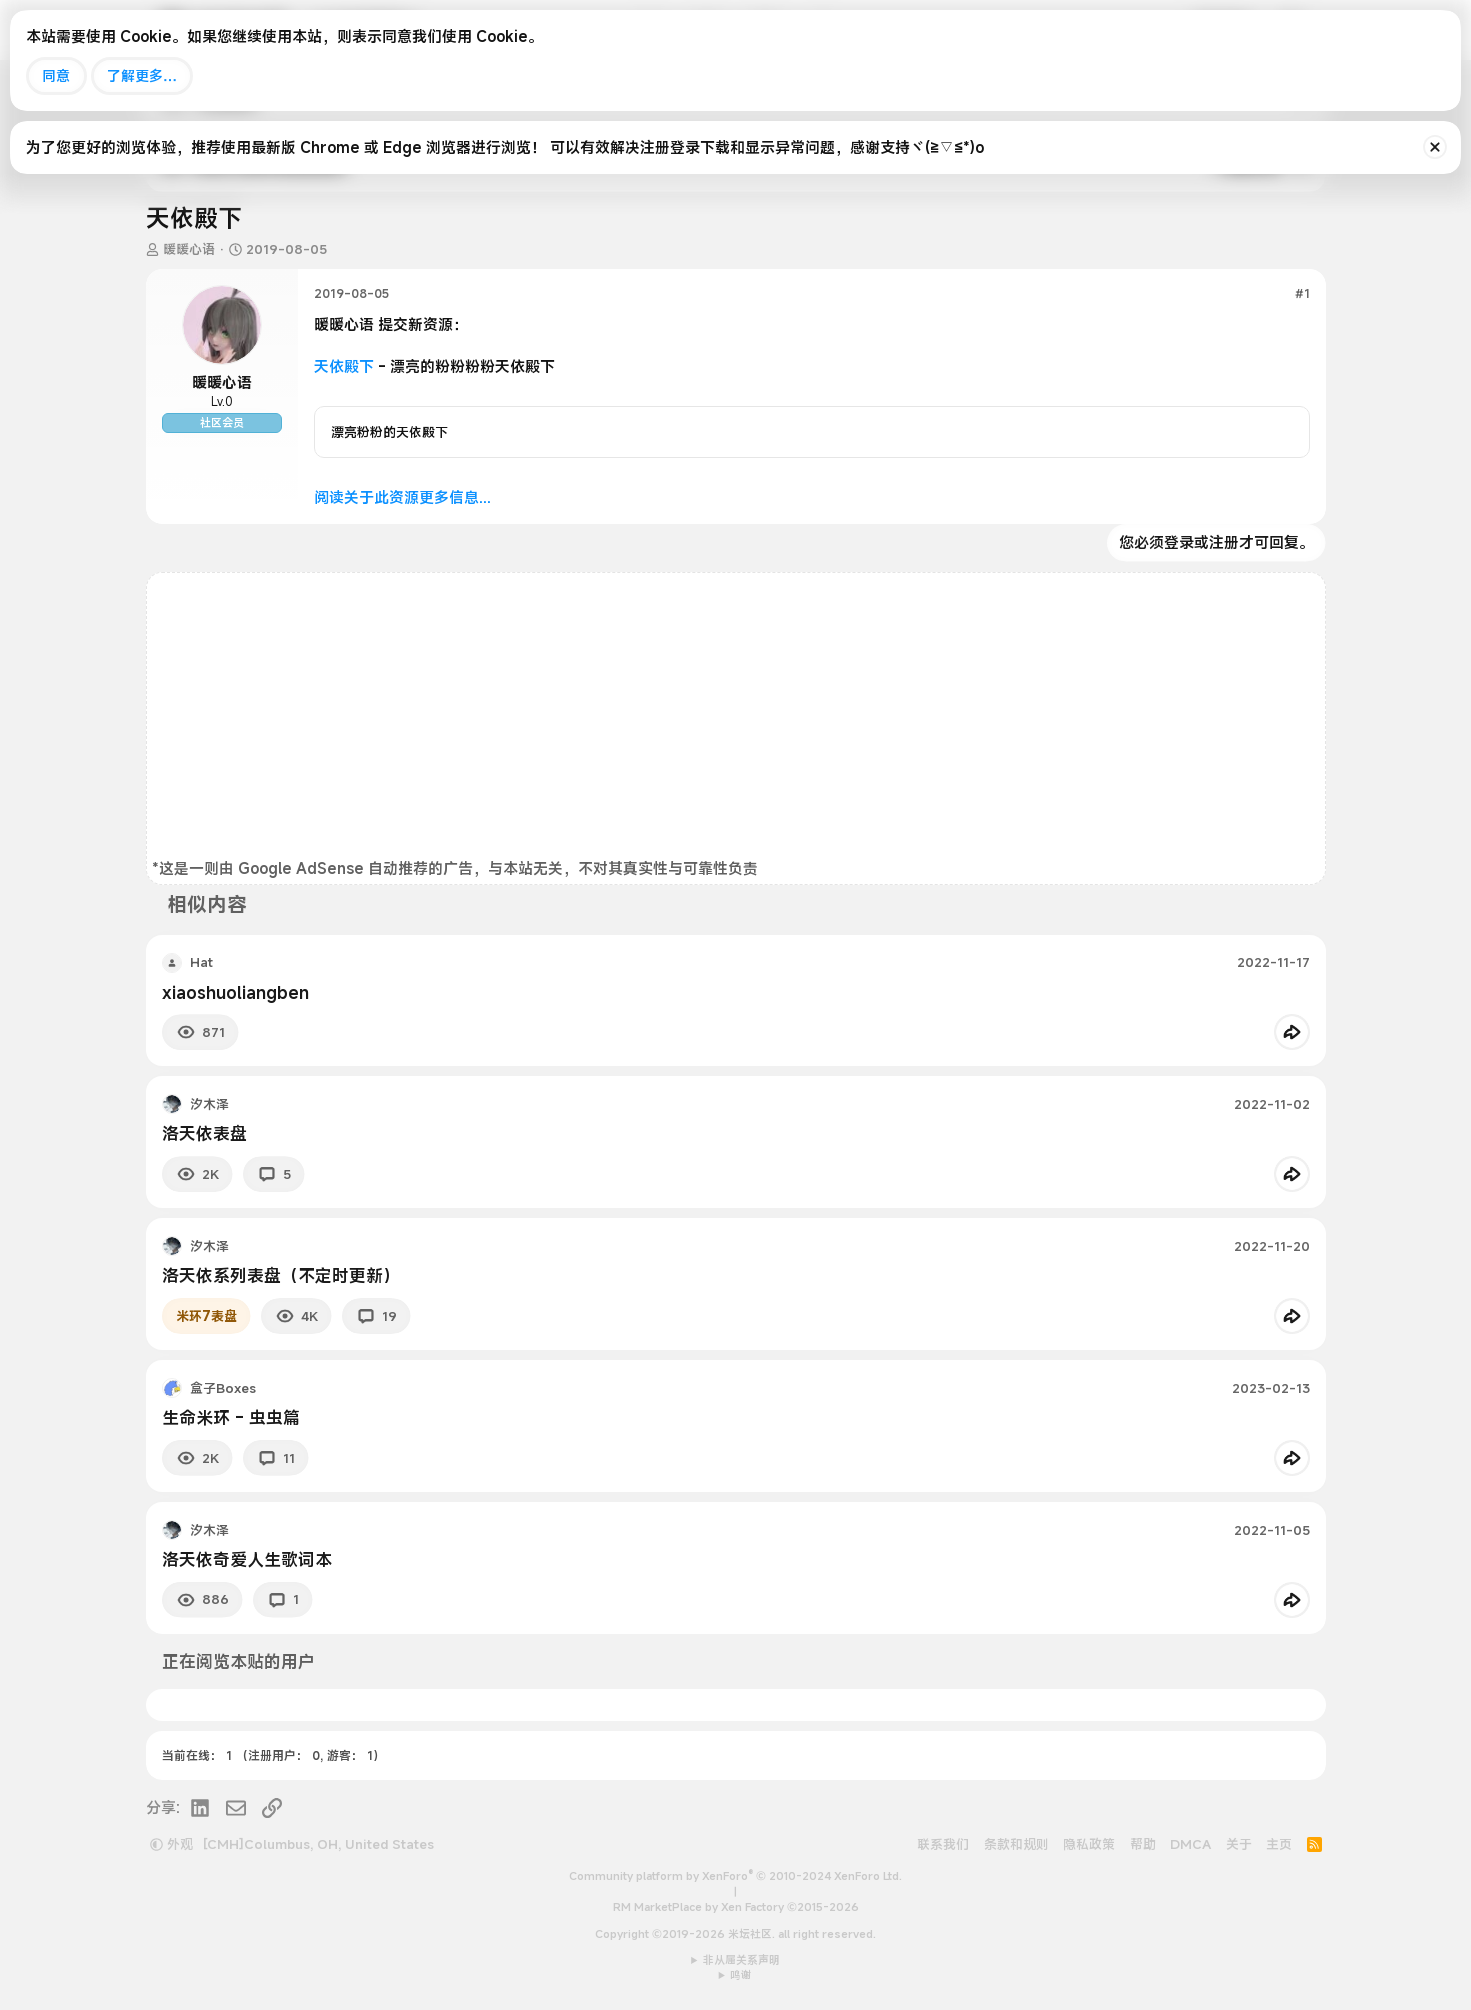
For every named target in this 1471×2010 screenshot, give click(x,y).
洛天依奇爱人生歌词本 (247, 1559)
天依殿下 (344, 366)
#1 (1302, 293)
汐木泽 (209, 1104)
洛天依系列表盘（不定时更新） (281, 1275)
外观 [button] (171, 1844)
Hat (201, 962)
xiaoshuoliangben (235, 992)
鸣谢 (741, 1975)
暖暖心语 (189, 249)
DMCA (1190, 1844)
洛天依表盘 (204, 1133)
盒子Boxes (223, 1388)
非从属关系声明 (741, 1960)
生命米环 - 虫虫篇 (231, 1417)
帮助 (1143, 1844)
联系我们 (943, 1844)
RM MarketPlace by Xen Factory (736, 1907)
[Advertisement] (736, 718)
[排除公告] (1435, 147)
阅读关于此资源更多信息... (402, 497)
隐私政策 (1089, 1844)
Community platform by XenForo (735, 1876)
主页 (1279, 1844)
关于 (1239, 1844)
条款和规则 (1016, 1844)
